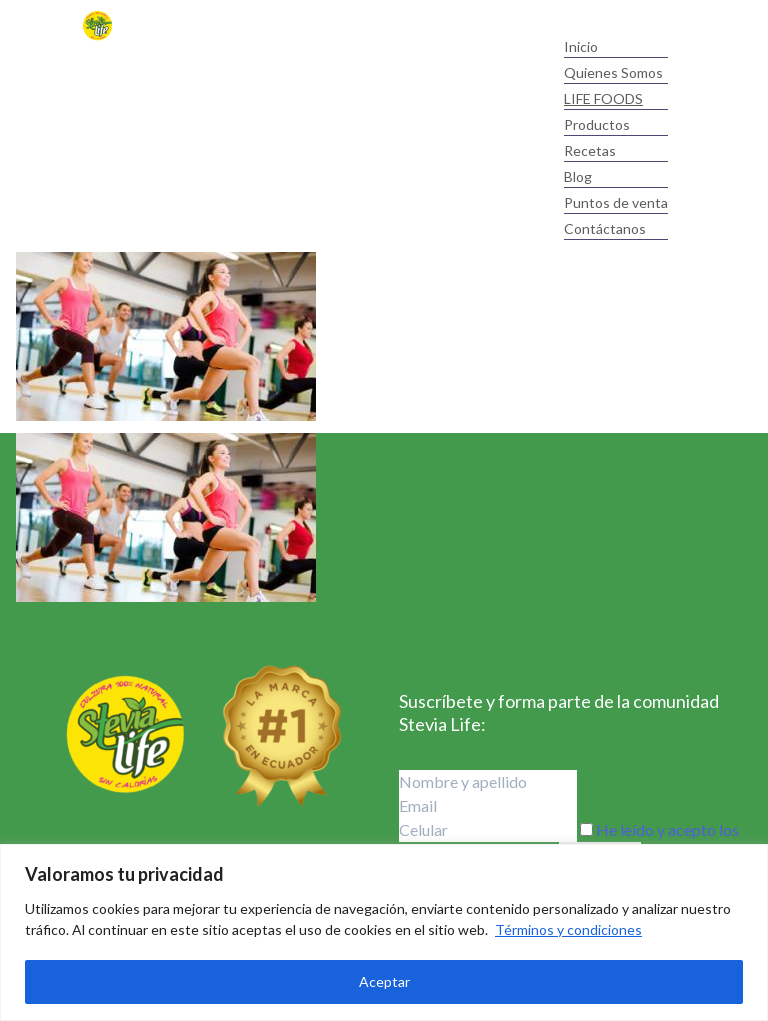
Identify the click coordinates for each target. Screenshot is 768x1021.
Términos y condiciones (568, 929)
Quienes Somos (613, 72)
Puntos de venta (616, 202)
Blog (578, 176)
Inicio (581, 46)
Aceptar (384, 981)
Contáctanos (605, 228)
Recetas (590, 150)
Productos (597, 124)
